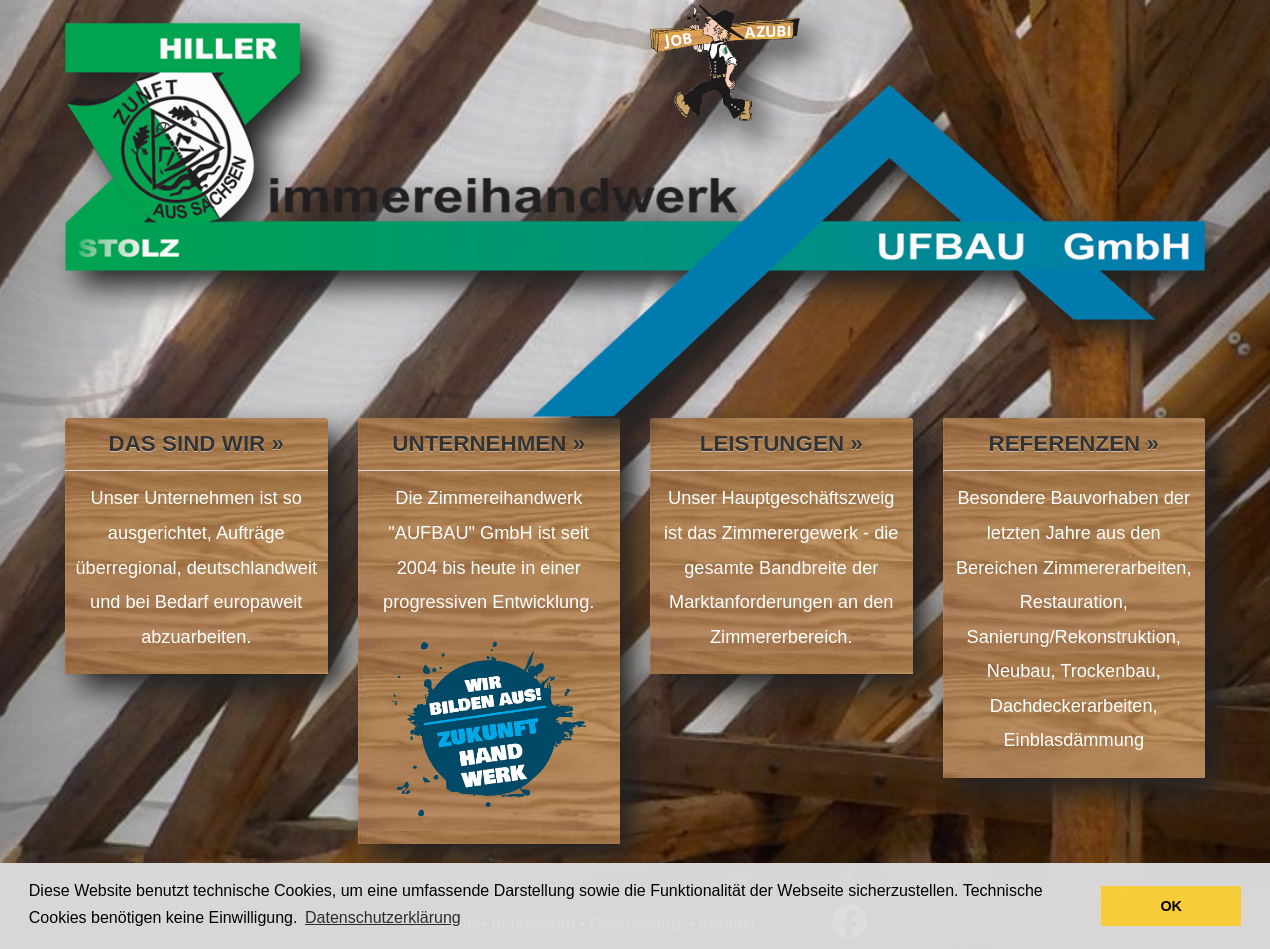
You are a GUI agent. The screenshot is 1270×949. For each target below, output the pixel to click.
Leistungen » (781, 443)
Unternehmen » (488, 443)
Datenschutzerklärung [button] (383, 917)
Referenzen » (1074, 443)
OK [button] (1171, 906)
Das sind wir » (196, 443)
